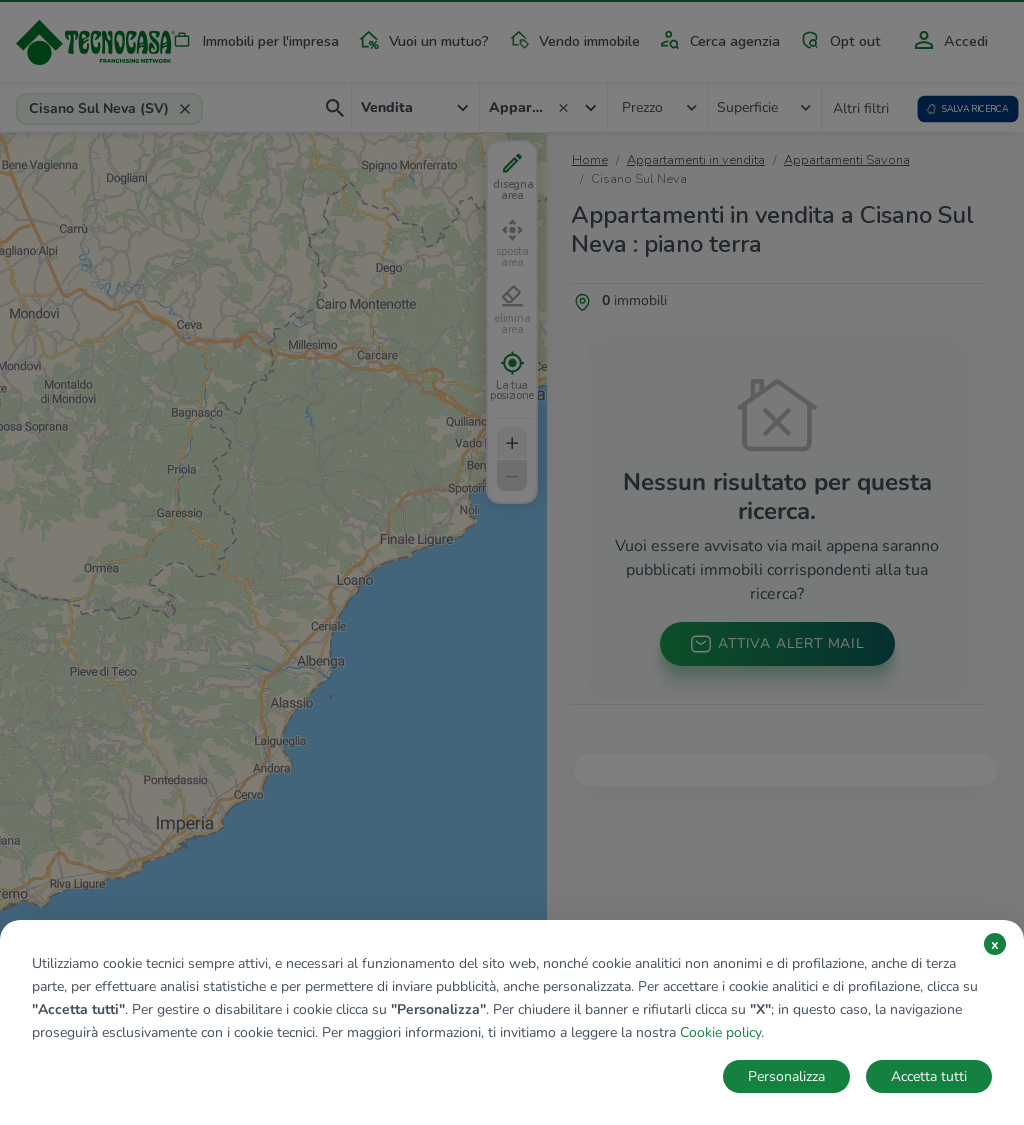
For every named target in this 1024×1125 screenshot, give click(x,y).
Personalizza (786, 1076)
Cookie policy (720, 1032)
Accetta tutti (929, 1076)
